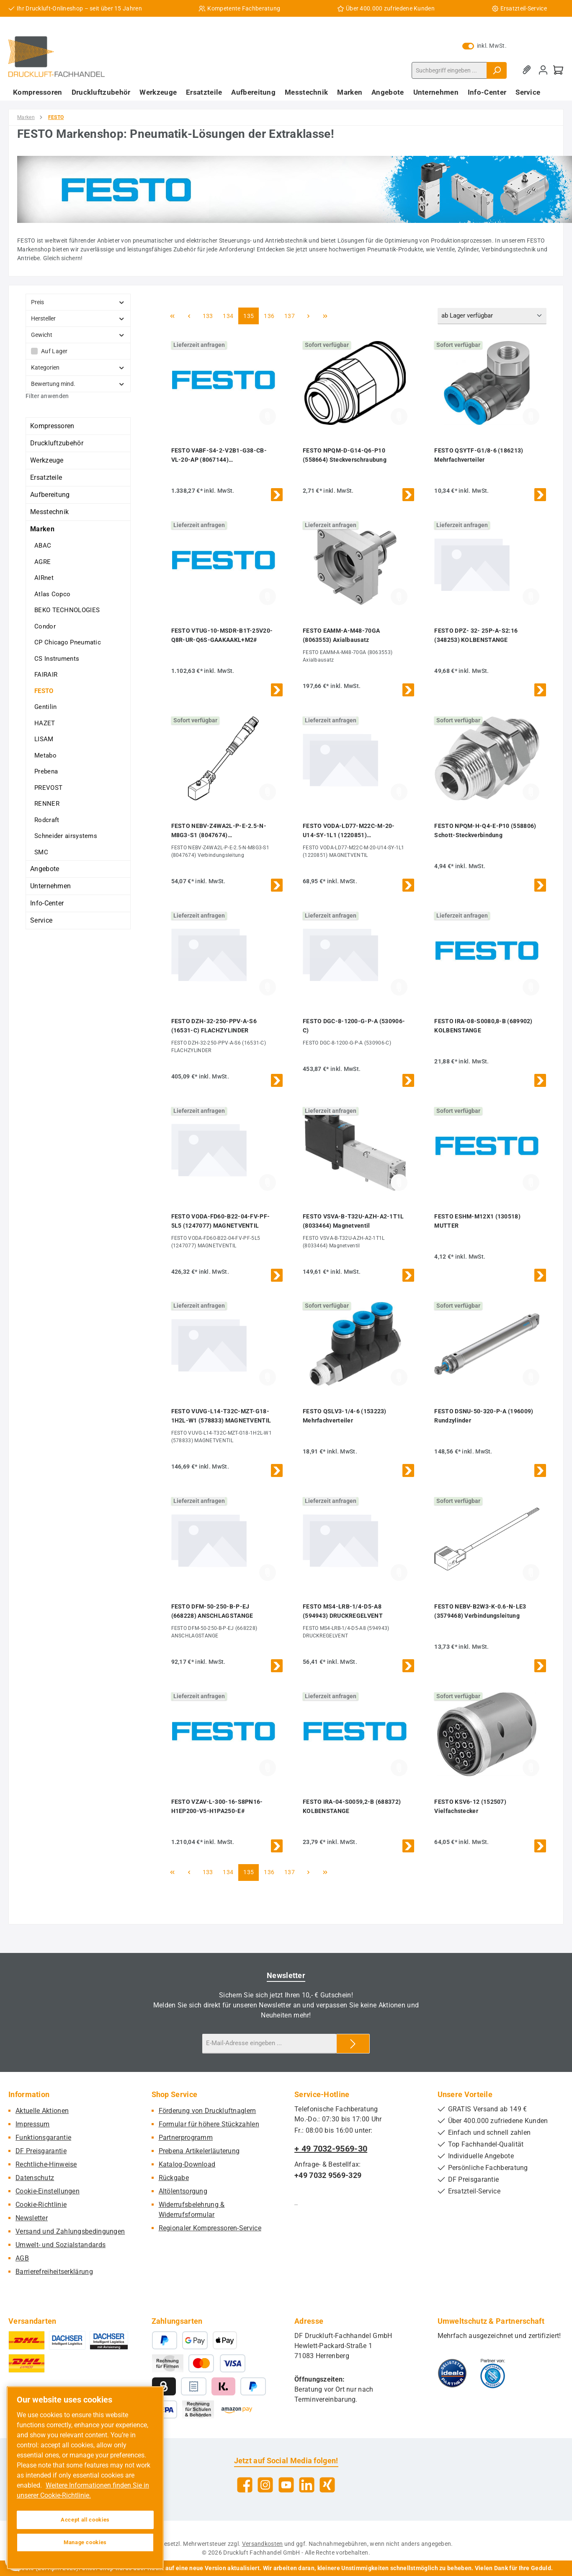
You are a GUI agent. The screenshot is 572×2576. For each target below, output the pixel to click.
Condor (45, 626)
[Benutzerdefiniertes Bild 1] (452, 2373)
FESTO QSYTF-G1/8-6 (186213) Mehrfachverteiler (478, 455)
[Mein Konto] (543, 70)
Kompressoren (52, 426)
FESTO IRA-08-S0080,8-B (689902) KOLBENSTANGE (483, 1026)
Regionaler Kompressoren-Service (210, 2228)
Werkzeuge (47, 460)
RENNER (46, 803)
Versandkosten (262, 2543)
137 (290, 315)
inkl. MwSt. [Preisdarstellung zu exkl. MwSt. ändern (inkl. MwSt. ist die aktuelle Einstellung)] (484, 45)
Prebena (46, 771)
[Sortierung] (492, 316)
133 (209, 315)
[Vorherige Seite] (189, 316)
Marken (42, 529)
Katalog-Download (187, 2164)
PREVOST (48, 787)
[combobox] (449, 70)
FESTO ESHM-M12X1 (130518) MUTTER (477, 1221)
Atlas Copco (52, 594)
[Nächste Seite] (308, 316)
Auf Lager (54, 351)
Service (41, 920)
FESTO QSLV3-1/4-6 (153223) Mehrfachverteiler (344, 1416)
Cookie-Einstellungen (47, 2191)
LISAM (44, 739)
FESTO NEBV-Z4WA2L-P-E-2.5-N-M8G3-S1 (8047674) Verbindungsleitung (218, 831)
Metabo (45, 755)
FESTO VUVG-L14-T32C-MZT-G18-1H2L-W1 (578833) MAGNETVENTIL (221, 1416)
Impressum (32, 2124)
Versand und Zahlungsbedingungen (70, 2231)
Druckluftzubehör (56, 443)
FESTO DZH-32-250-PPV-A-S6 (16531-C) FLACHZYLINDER (214, 1026)
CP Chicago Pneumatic (67, 642)
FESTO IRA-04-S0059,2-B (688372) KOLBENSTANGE (352, 1806)
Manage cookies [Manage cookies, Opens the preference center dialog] (85, 2542)
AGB (22, 2258)
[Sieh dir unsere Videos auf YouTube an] (286, 2484)
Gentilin (45, 707)
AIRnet (44, 578)
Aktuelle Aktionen (42, 2111)
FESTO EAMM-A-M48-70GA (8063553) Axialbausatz (341, 635)
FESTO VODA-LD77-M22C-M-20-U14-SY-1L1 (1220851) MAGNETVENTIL (349, 831)
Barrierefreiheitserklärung (54, 2272)
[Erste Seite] (172, 316)
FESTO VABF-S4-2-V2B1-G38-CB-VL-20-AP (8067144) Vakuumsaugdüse (219, 455)
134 (229, 315)
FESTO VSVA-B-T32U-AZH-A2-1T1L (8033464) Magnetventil (353, 1221)
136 (270, 315)
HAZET (44, 723)
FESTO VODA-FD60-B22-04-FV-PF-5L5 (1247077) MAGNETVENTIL (220, 1221)
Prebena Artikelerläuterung (199, 2151)
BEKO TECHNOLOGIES (67, 610)
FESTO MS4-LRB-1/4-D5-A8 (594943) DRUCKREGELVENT (343, 1611)
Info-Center (47, 903)
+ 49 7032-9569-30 (330, 2149)
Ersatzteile (46, 477)
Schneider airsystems (65, 836)
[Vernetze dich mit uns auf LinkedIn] (306, 2484)
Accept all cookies (85, 2520)
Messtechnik (49, 512)
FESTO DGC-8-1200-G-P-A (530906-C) (354, 1026)
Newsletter (31, 2218)
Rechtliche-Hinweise (46, 2164)
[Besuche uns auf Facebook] (244, 2484)
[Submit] (353, 2044)
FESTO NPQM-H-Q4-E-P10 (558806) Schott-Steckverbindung (485, 830)
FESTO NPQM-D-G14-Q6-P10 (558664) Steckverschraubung (344, 455)
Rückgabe (174, 2178)
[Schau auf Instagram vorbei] (265, 2484)
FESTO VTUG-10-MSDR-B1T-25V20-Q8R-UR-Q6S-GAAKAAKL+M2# (222, 635)
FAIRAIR (45, 674)
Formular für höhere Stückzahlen (209, 2124)
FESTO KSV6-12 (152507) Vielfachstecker (470, 1806)
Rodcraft (46, 820)
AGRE (42, 562)
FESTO (44, 691)
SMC (41, 852)
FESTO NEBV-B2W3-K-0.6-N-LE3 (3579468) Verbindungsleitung (480, 1611)
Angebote (44, 869)
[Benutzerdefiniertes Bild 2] (492, 2373)
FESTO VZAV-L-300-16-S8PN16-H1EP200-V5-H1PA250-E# (217, 1806)
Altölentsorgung (183, 2191)
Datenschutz (34, 2178)
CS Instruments (56, 658)
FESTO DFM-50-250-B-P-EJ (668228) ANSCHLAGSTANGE (212, 1611)
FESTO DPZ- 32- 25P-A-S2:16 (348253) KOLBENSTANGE (476, 635)
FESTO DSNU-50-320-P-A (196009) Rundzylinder (483, 1416)
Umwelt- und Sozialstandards (60, 2245)
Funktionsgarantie (43, 2137)
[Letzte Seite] (325, 316)
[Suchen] (497, 70)
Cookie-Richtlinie (41, 2205)
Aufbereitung (50, 495)
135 (249, 315)
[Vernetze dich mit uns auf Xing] (327, 2484)
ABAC (42, 545)
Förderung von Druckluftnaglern (207, 2111)
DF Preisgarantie (41, 2151)
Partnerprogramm (186, 2137)
